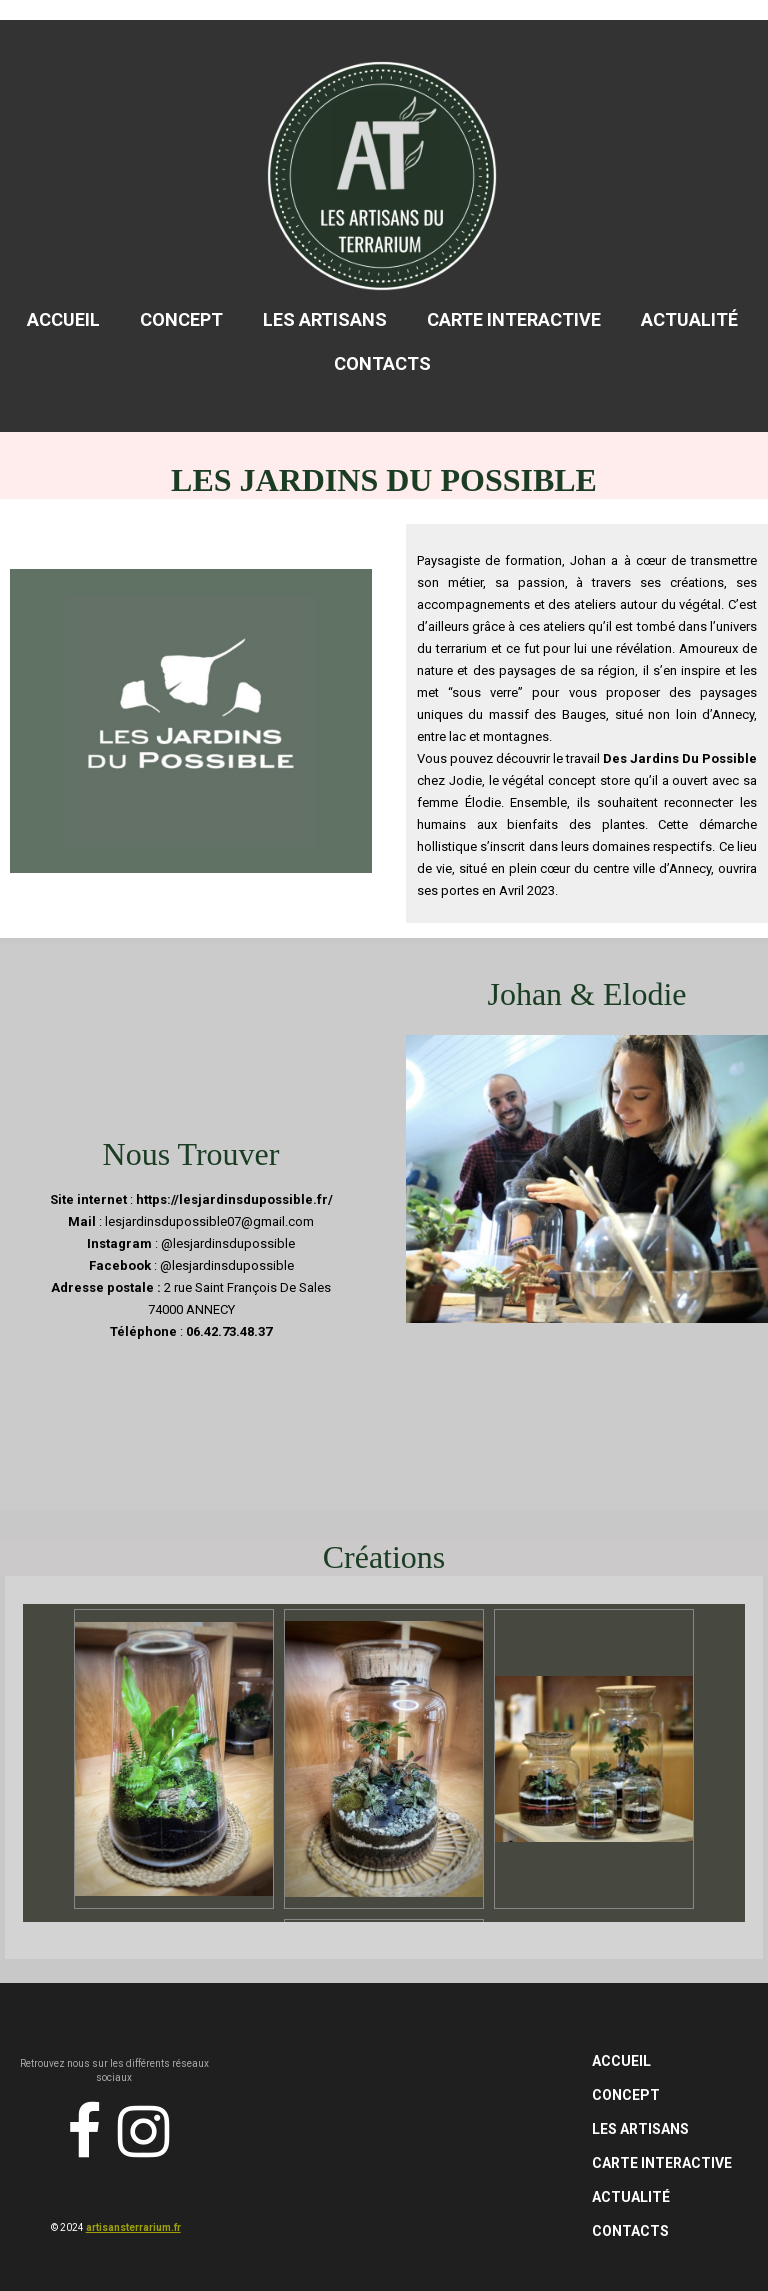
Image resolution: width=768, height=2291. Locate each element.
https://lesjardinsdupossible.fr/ (234, 1199)
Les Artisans (325, 319)
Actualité (689, 319)
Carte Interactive (514, 319)
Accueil (63, 319)
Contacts (382, 363)
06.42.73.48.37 (229, 1331)
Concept (181, 319)
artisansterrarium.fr (133, 2227)
